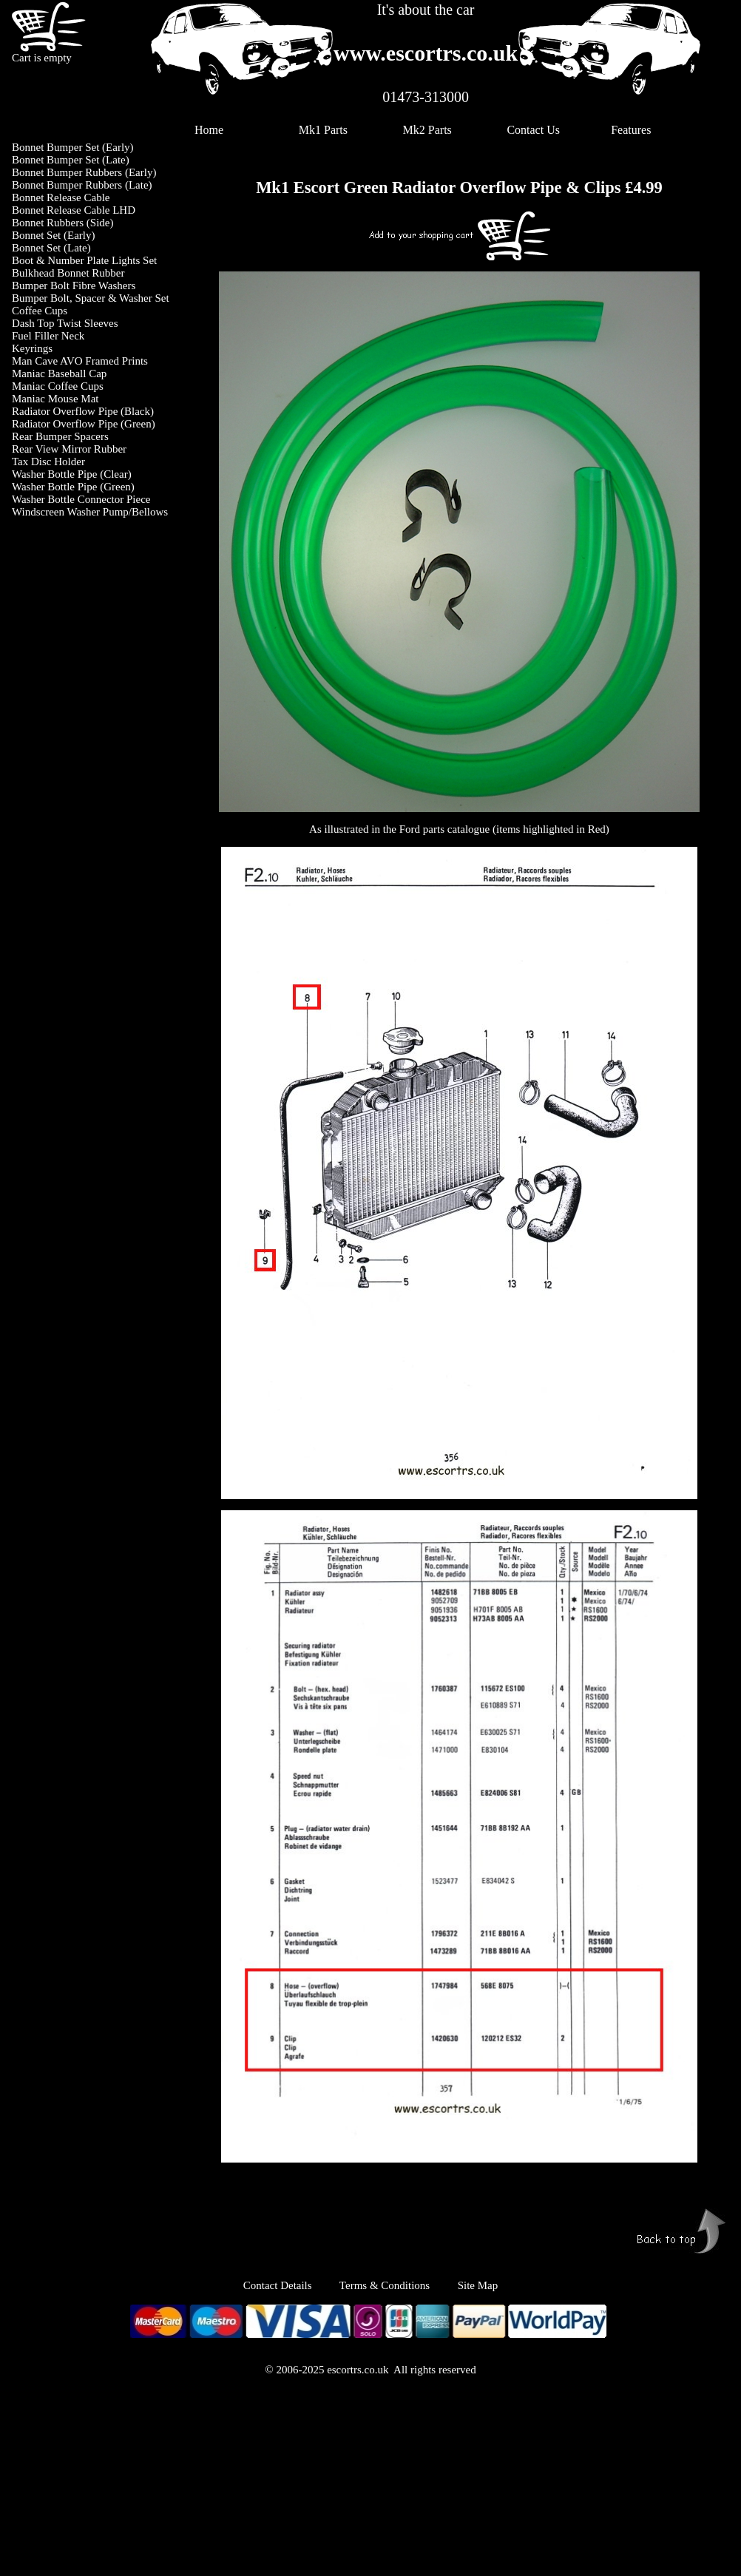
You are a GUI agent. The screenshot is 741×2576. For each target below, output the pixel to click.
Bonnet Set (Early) (53, 235)
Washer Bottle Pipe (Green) (73, 487)
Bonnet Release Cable (60, 197)
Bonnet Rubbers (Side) (62, 223)
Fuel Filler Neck (48, 336)
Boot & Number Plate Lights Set (84, 260)
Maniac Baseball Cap (59, 373)
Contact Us (533, 130)
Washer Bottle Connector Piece (81, 499)
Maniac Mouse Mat (55, 399)
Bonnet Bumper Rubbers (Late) (82, 185)
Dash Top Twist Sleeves (65, 323)
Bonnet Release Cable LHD (73, 210)
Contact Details (291, 2285)
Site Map (478, 2285)
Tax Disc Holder (48, 461)
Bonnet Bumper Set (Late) (70, 160)
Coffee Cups (39, 311)
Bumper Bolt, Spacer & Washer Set (90, 298)
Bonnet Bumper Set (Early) (73, 147)
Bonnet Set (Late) (51, 248)
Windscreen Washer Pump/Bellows (90, 512)
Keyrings (32, 348)
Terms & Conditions (384, 2285)
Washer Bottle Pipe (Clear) (72, 474)
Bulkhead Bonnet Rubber (68, 273)
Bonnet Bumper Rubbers (67, 172)
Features (631, 130)
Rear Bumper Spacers (60, 436)
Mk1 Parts (323, 130)
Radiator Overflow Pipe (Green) (83, 424)
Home (208, 130)
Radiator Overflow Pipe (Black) (83, 411)
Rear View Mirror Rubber (69, 449)
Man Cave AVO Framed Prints (80, 361)
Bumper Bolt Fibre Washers (73, 285)
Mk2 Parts (427, 130)
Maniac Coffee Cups (58, 386)
